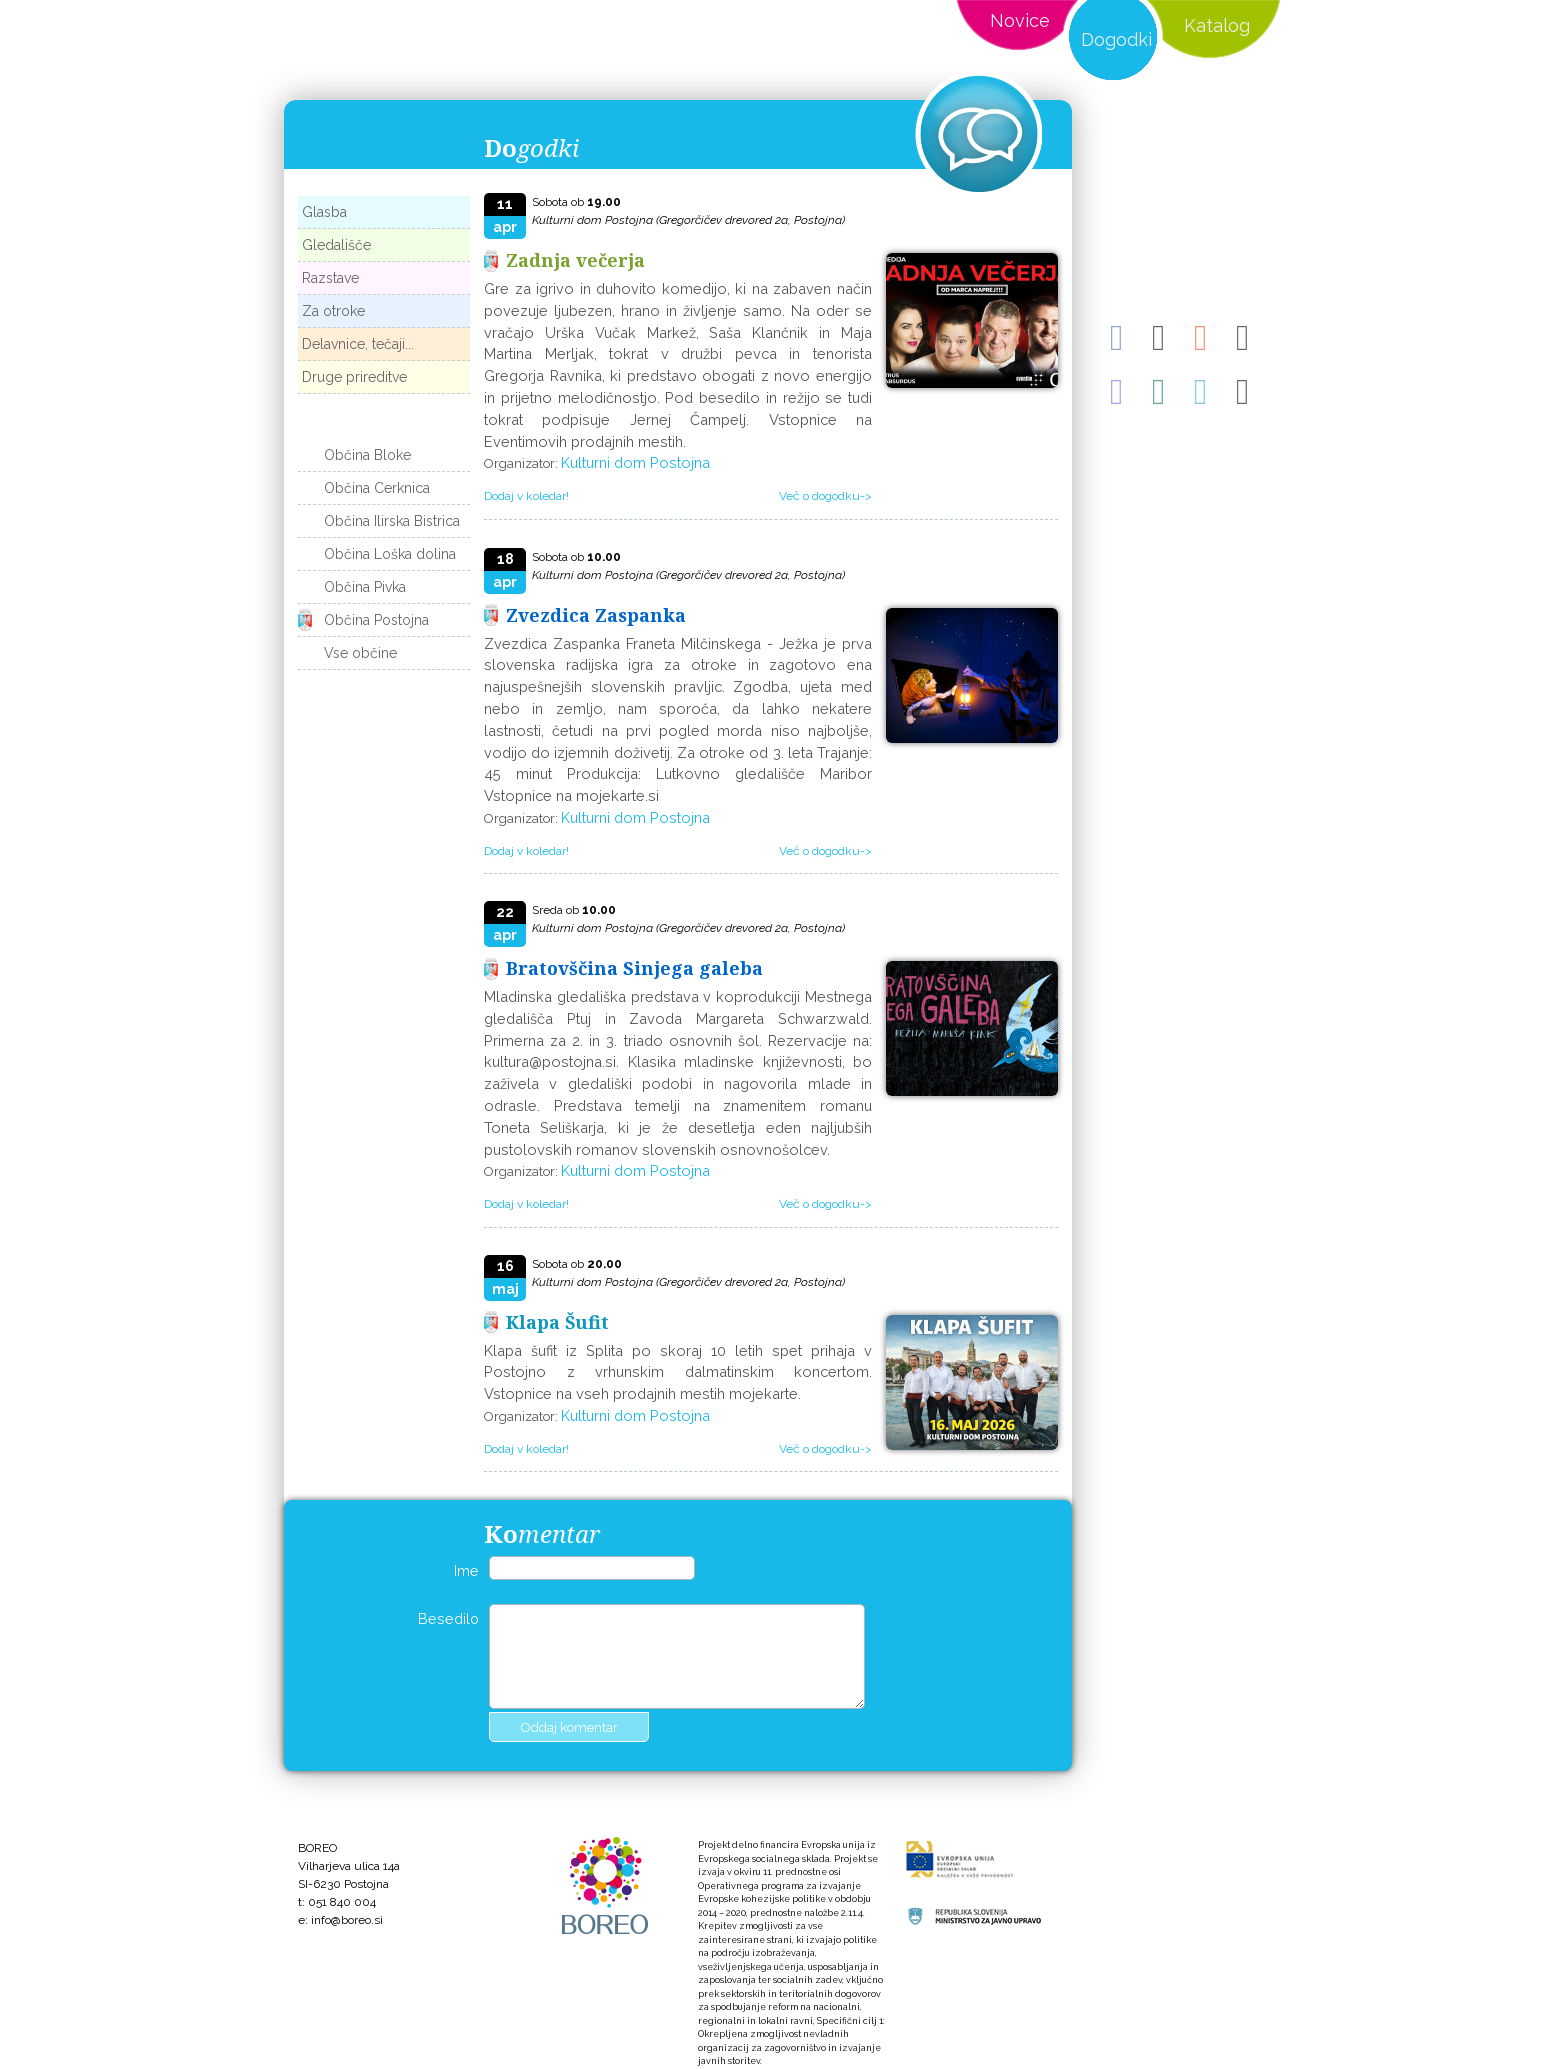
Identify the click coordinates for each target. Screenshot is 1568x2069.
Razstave (330, 278)
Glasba (324, 212)
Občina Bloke (367, 455)
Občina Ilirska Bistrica (392, 521)
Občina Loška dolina (390, 554)
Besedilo (448, 1618)
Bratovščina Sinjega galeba (634, 968)
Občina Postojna (376, 620)
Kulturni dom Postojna (635, 462)
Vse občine (360, 653)
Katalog (1217, 25)
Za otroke (333, 311)
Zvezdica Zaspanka (596, 615)
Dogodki (1116, 39)
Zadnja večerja (575, 260)
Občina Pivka (365, 587)
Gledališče (336, 245)
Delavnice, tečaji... (358, 344)
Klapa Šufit (557, 1322)
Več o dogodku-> (825, 496)
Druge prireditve (354, 377)
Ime (466, 1570)
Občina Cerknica (377, 488)
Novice (1020, 20)
